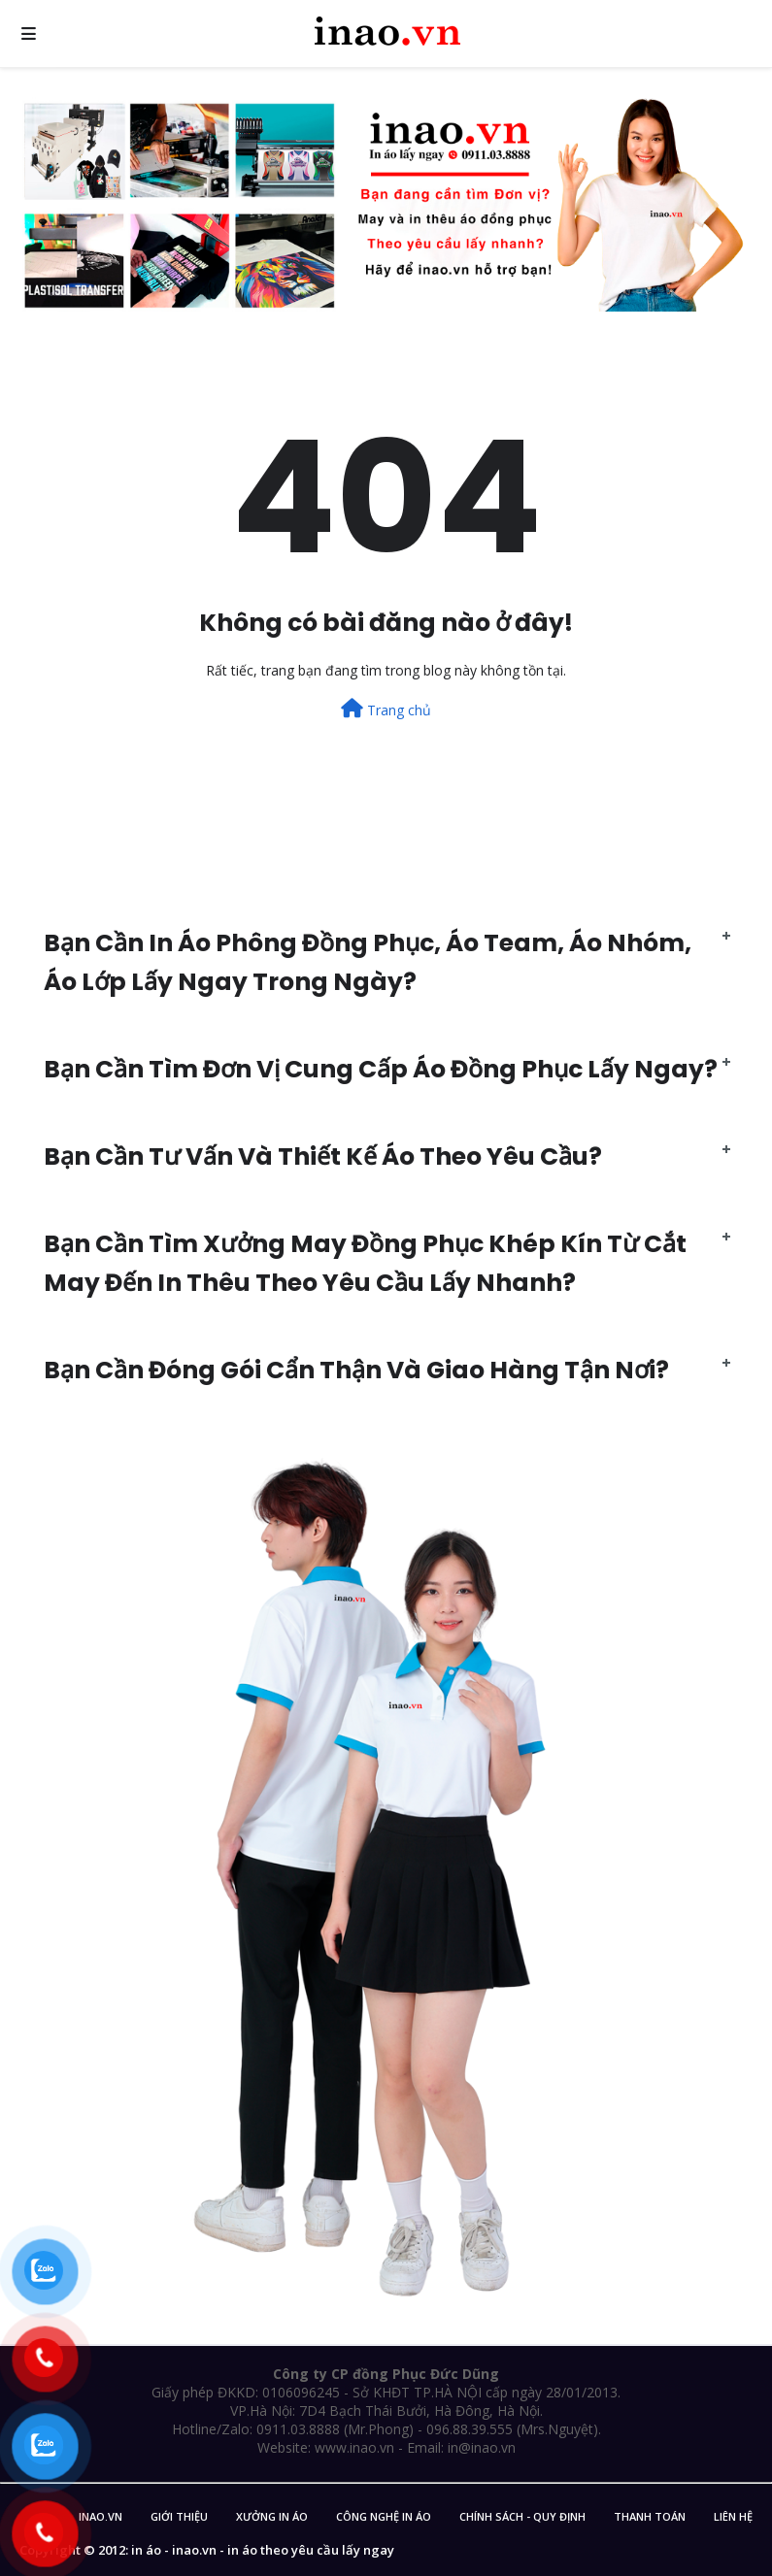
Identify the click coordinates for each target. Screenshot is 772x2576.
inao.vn (100, 2516)
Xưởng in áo (272, 2516)
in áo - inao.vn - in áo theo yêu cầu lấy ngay (262, 2550)
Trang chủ (386, 709)
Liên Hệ (733, 2516)
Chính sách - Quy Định (522, 2516)
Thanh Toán (650, 2516)
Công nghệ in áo (383, 2516)
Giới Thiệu (179, 2516)
